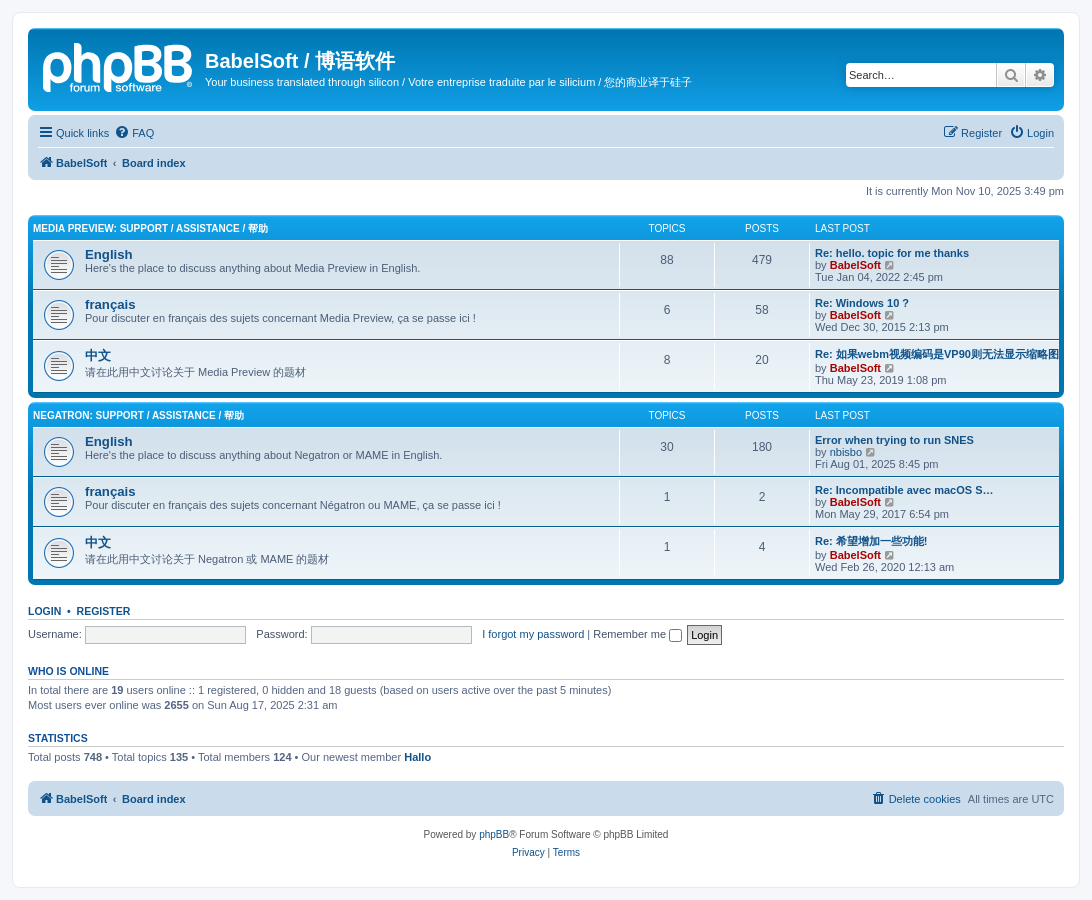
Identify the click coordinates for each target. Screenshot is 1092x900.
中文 (98, 355)
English (109, 254)
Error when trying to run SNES (894, 440)
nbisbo (846, 452)
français (110, 304)
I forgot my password (533, 634)
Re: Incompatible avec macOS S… (904, 490)
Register (104, 611)
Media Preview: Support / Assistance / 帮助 (150, 228)
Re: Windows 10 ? (862, 303)
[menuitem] (134, 133)
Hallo (417, 757)
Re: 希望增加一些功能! (871, 541)
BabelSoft (855, 265)
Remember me (637, 634)
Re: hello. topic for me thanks (892, 253)
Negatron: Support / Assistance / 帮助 (138, 415)
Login (44, 611)
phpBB (494, 834)
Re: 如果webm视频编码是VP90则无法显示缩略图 (937, 354)
